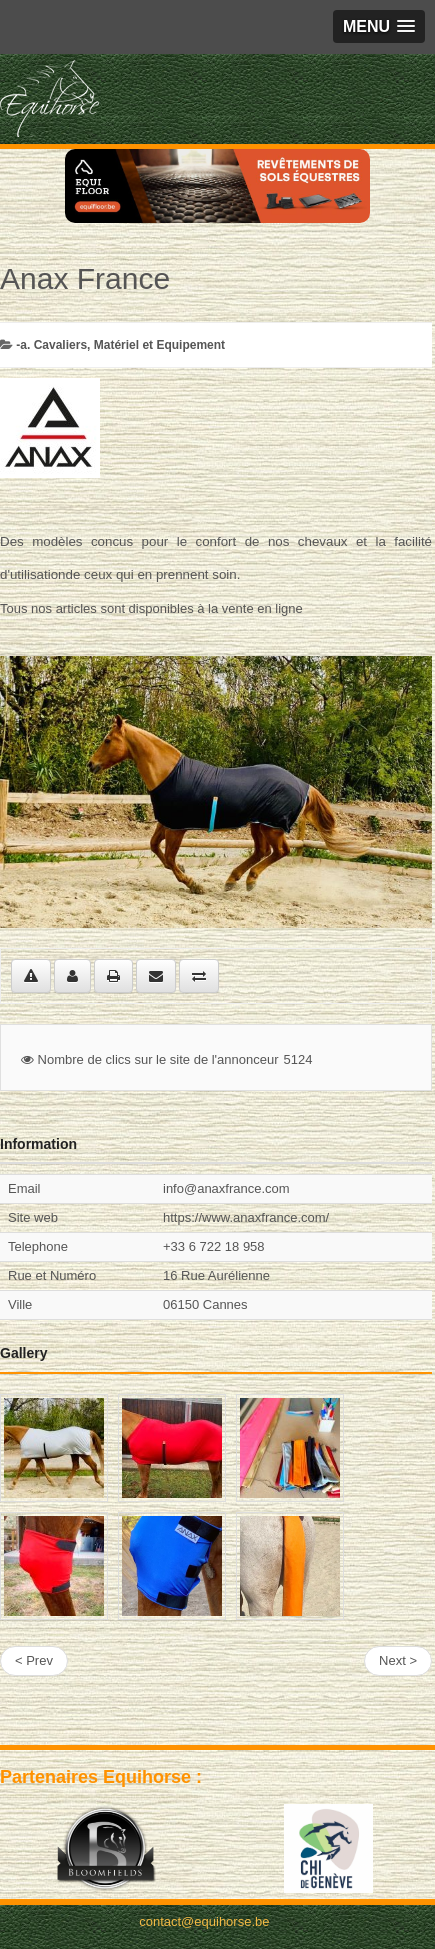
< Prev (34, 1660)
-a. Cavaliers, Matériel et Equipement (120, 345)
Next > (398, 1660)
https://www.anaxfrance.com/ (246, 1217)
